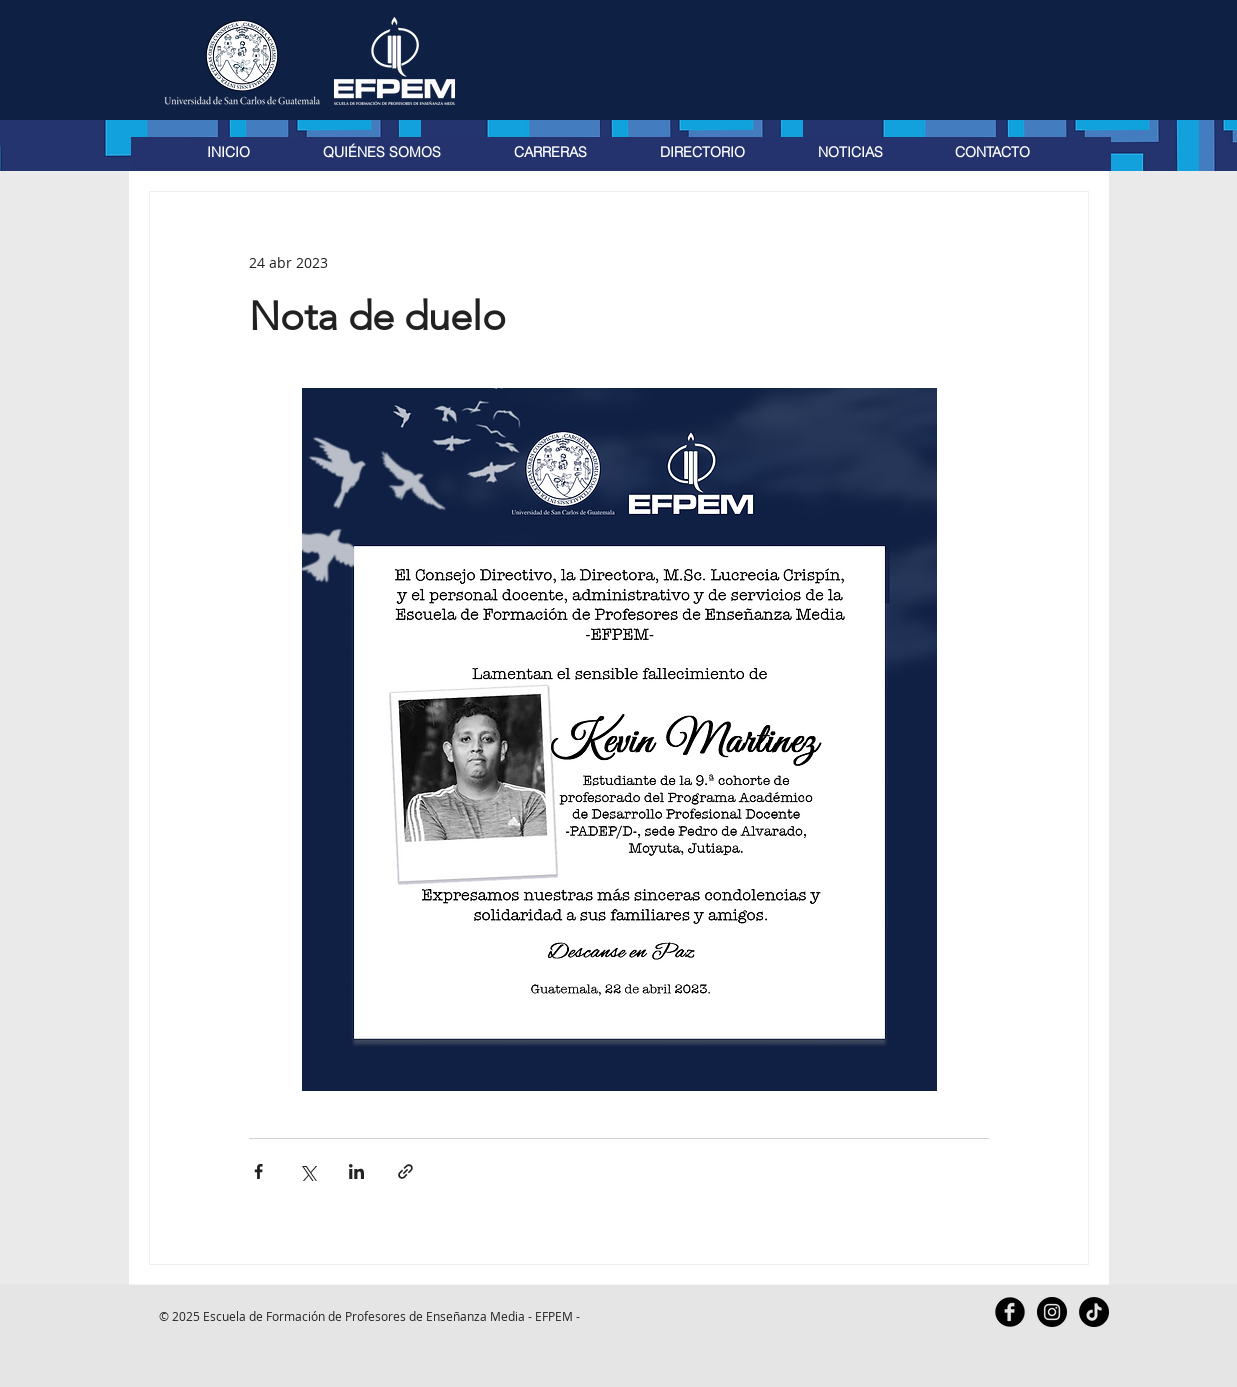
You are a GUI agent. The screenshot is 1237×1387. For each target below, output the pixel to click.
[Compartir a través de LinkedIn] (356, 1171)
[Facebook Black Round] (1010, 1312)
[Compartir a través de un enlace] (405, 1171)
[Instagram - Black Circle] (1052, 1312)
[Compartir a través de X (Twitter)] (307, 1171)
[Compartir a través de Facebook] (258, 1171)
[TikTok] (1094, 1312)
